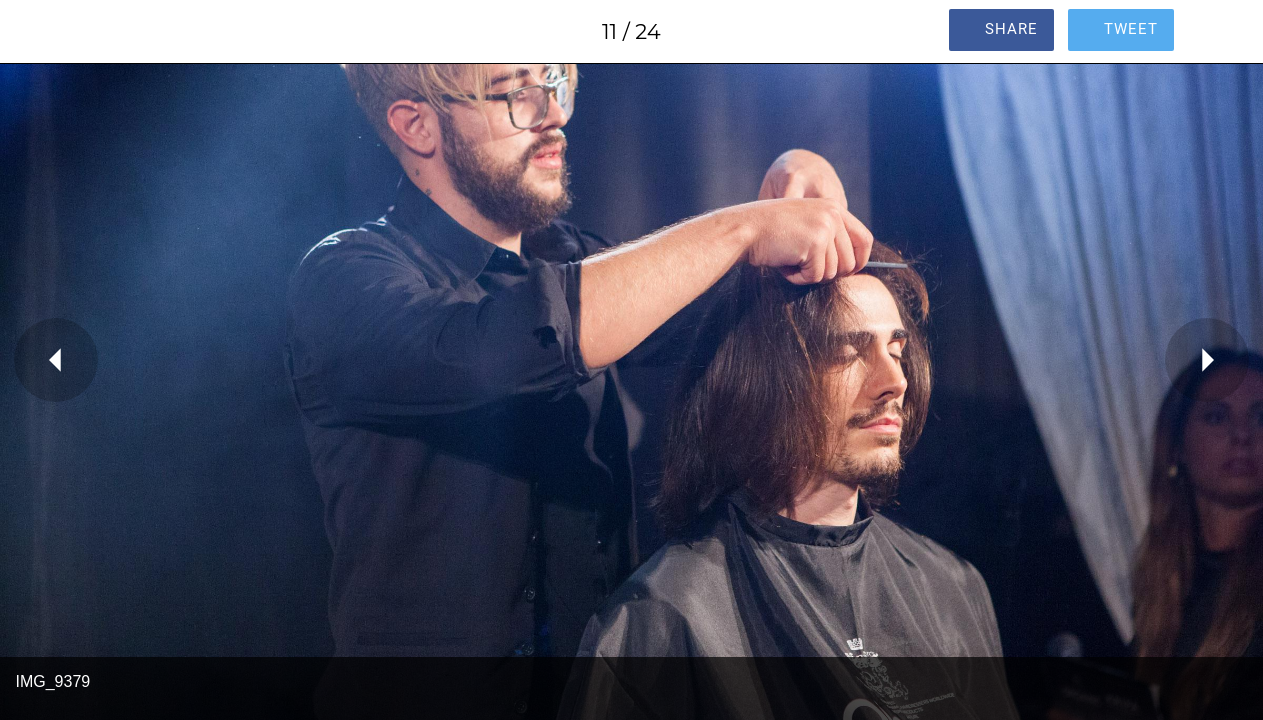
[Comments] (1231, 32)
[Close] (32, 32)
